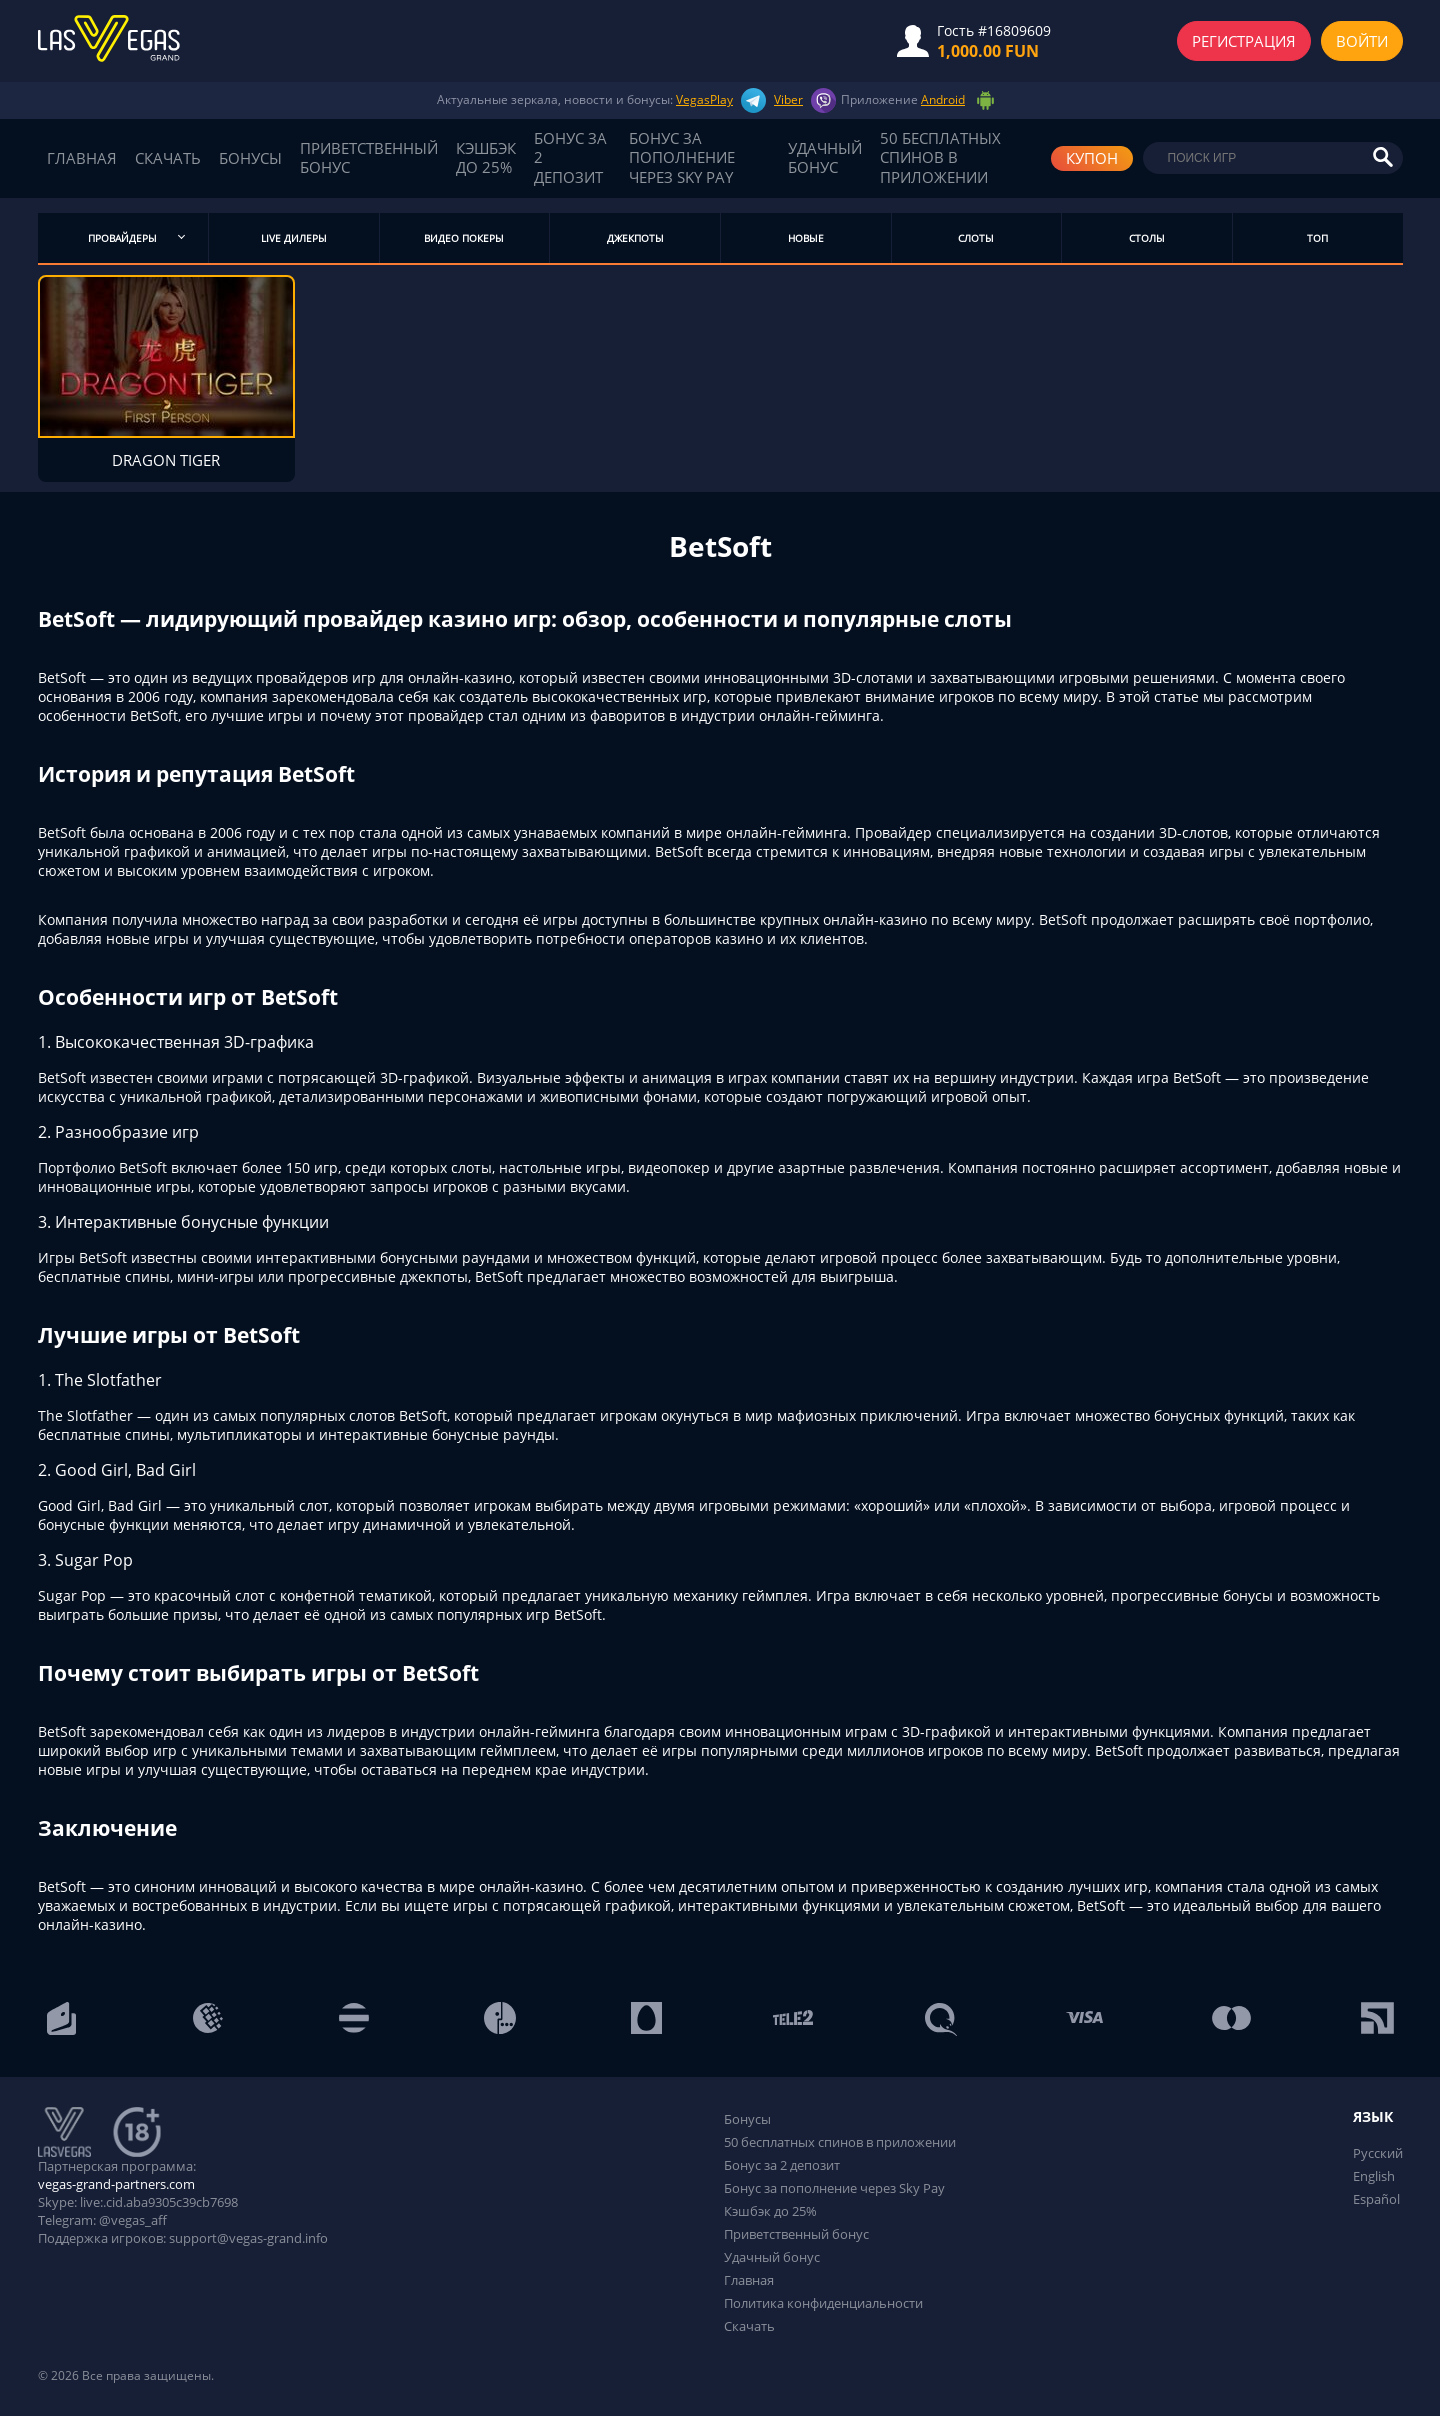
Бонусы (250, 159)
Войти (1362, 41)
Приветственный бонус (369, 158)
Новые (806, 238)
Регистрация (1244, 41)
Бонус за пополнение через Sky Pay (682, 158)
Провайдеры (122, 238)
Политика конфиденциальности (823, 2305)
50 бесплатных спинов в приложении (940, 158)
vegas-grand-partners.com (116, 2186)
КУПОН (1092, 158)
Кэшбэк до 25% (486, 158)
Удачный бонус (825, 158)
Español (1376, 2201)
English (1374, 2178)
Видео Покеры (464, 238)
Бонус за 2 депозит (570, 158)
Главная (82, 159)
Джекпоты (635, 238)
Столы (1147, 238)
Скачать (168, 159)
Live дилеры (294, 238)
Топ (1317, 238)
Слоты (976, 238)
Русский (1378, 2155)
